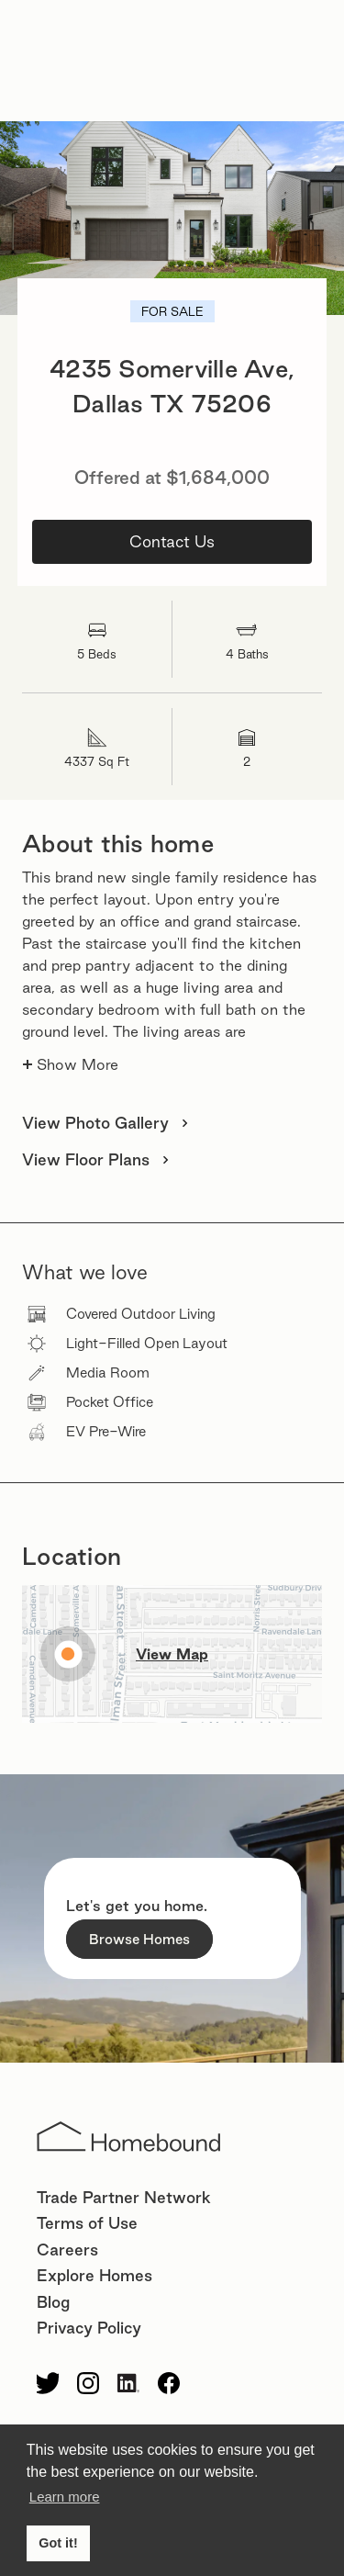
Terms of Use (87, 2223)
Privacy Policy (89, 2327)
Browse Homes (139, 1939)
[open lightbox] (172, 218)
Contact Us (172, 541)
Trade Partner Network (124, 2197)
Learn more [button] (64, 2496)
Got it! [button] (58, 2543)
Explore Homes (94, 2275)
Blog (53, 2302)
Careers (67, 2249)
